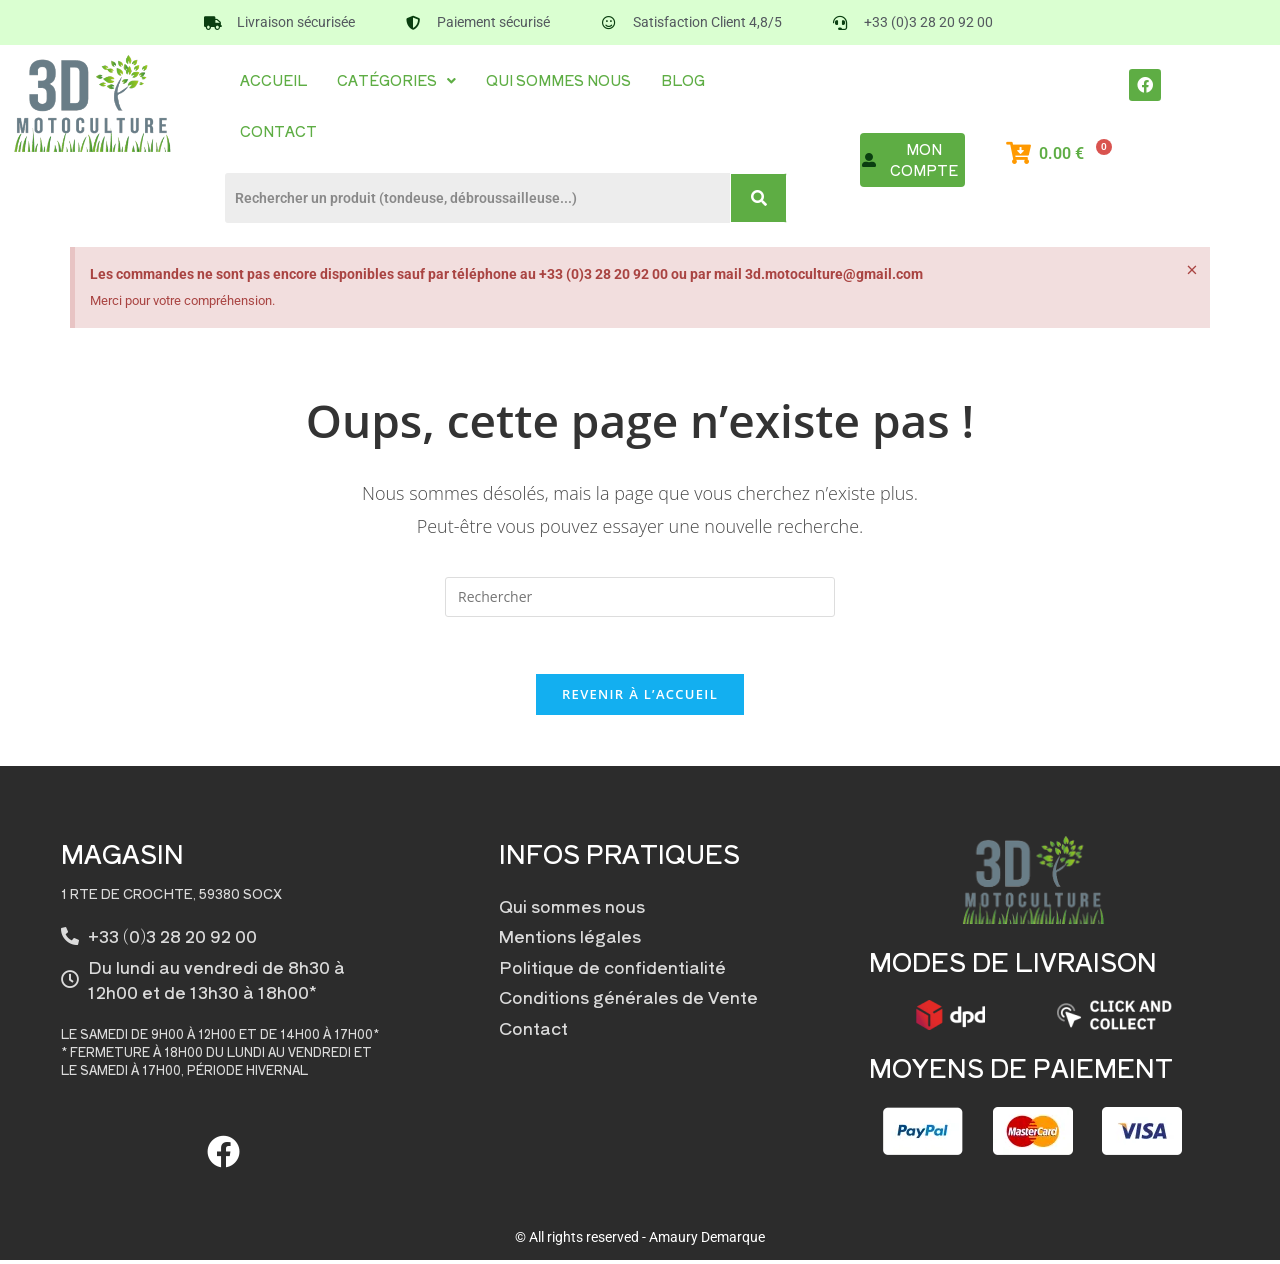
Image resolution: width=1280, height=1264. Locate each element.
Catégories (396, 80)
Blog (683, 80)
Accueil (273, 80)
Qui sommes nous (558, 80)
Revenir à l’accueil (640, 698)
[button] (396, 80)
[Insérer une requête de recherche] (640, 597)
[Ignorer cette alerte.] (1191, 270)
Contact (278, 131)
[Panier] (1072, 154)
